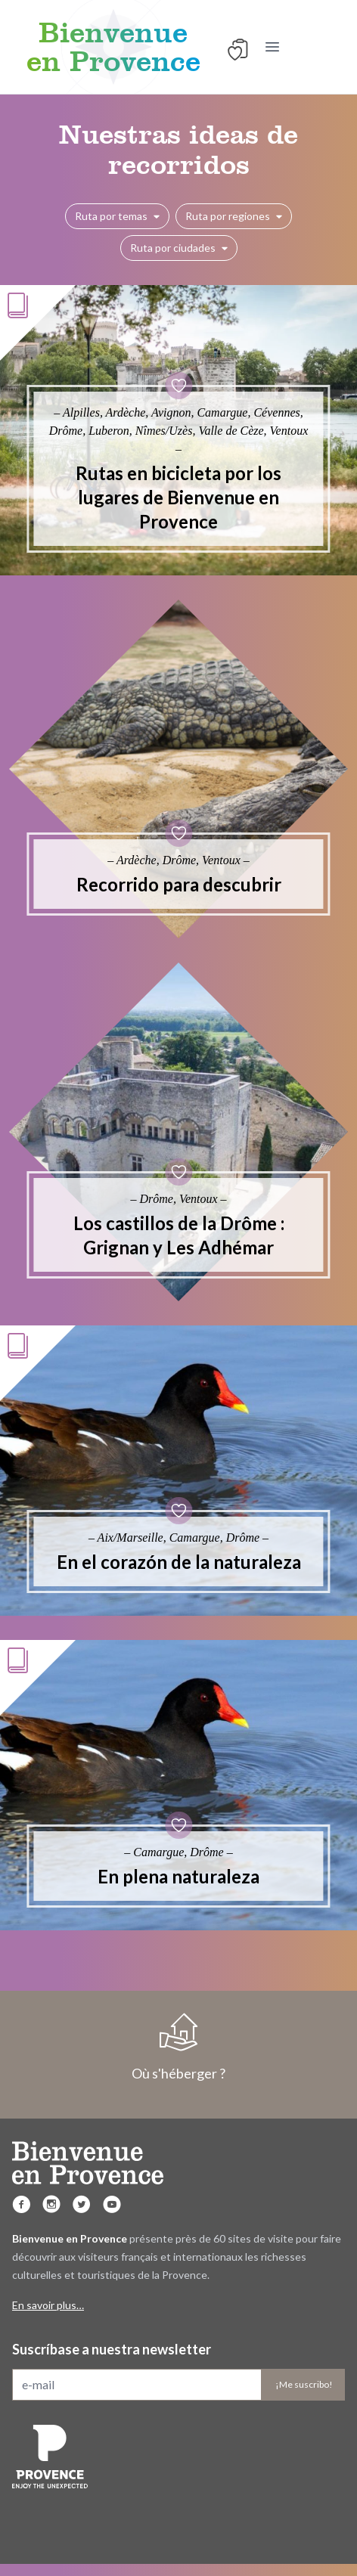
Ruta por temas (117, 215)
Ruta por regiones (233, 215)
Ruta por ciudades (179, 247)
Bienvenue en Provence (113, 47)
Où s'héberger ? (178, 2047)
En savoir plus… (48, 2305)
